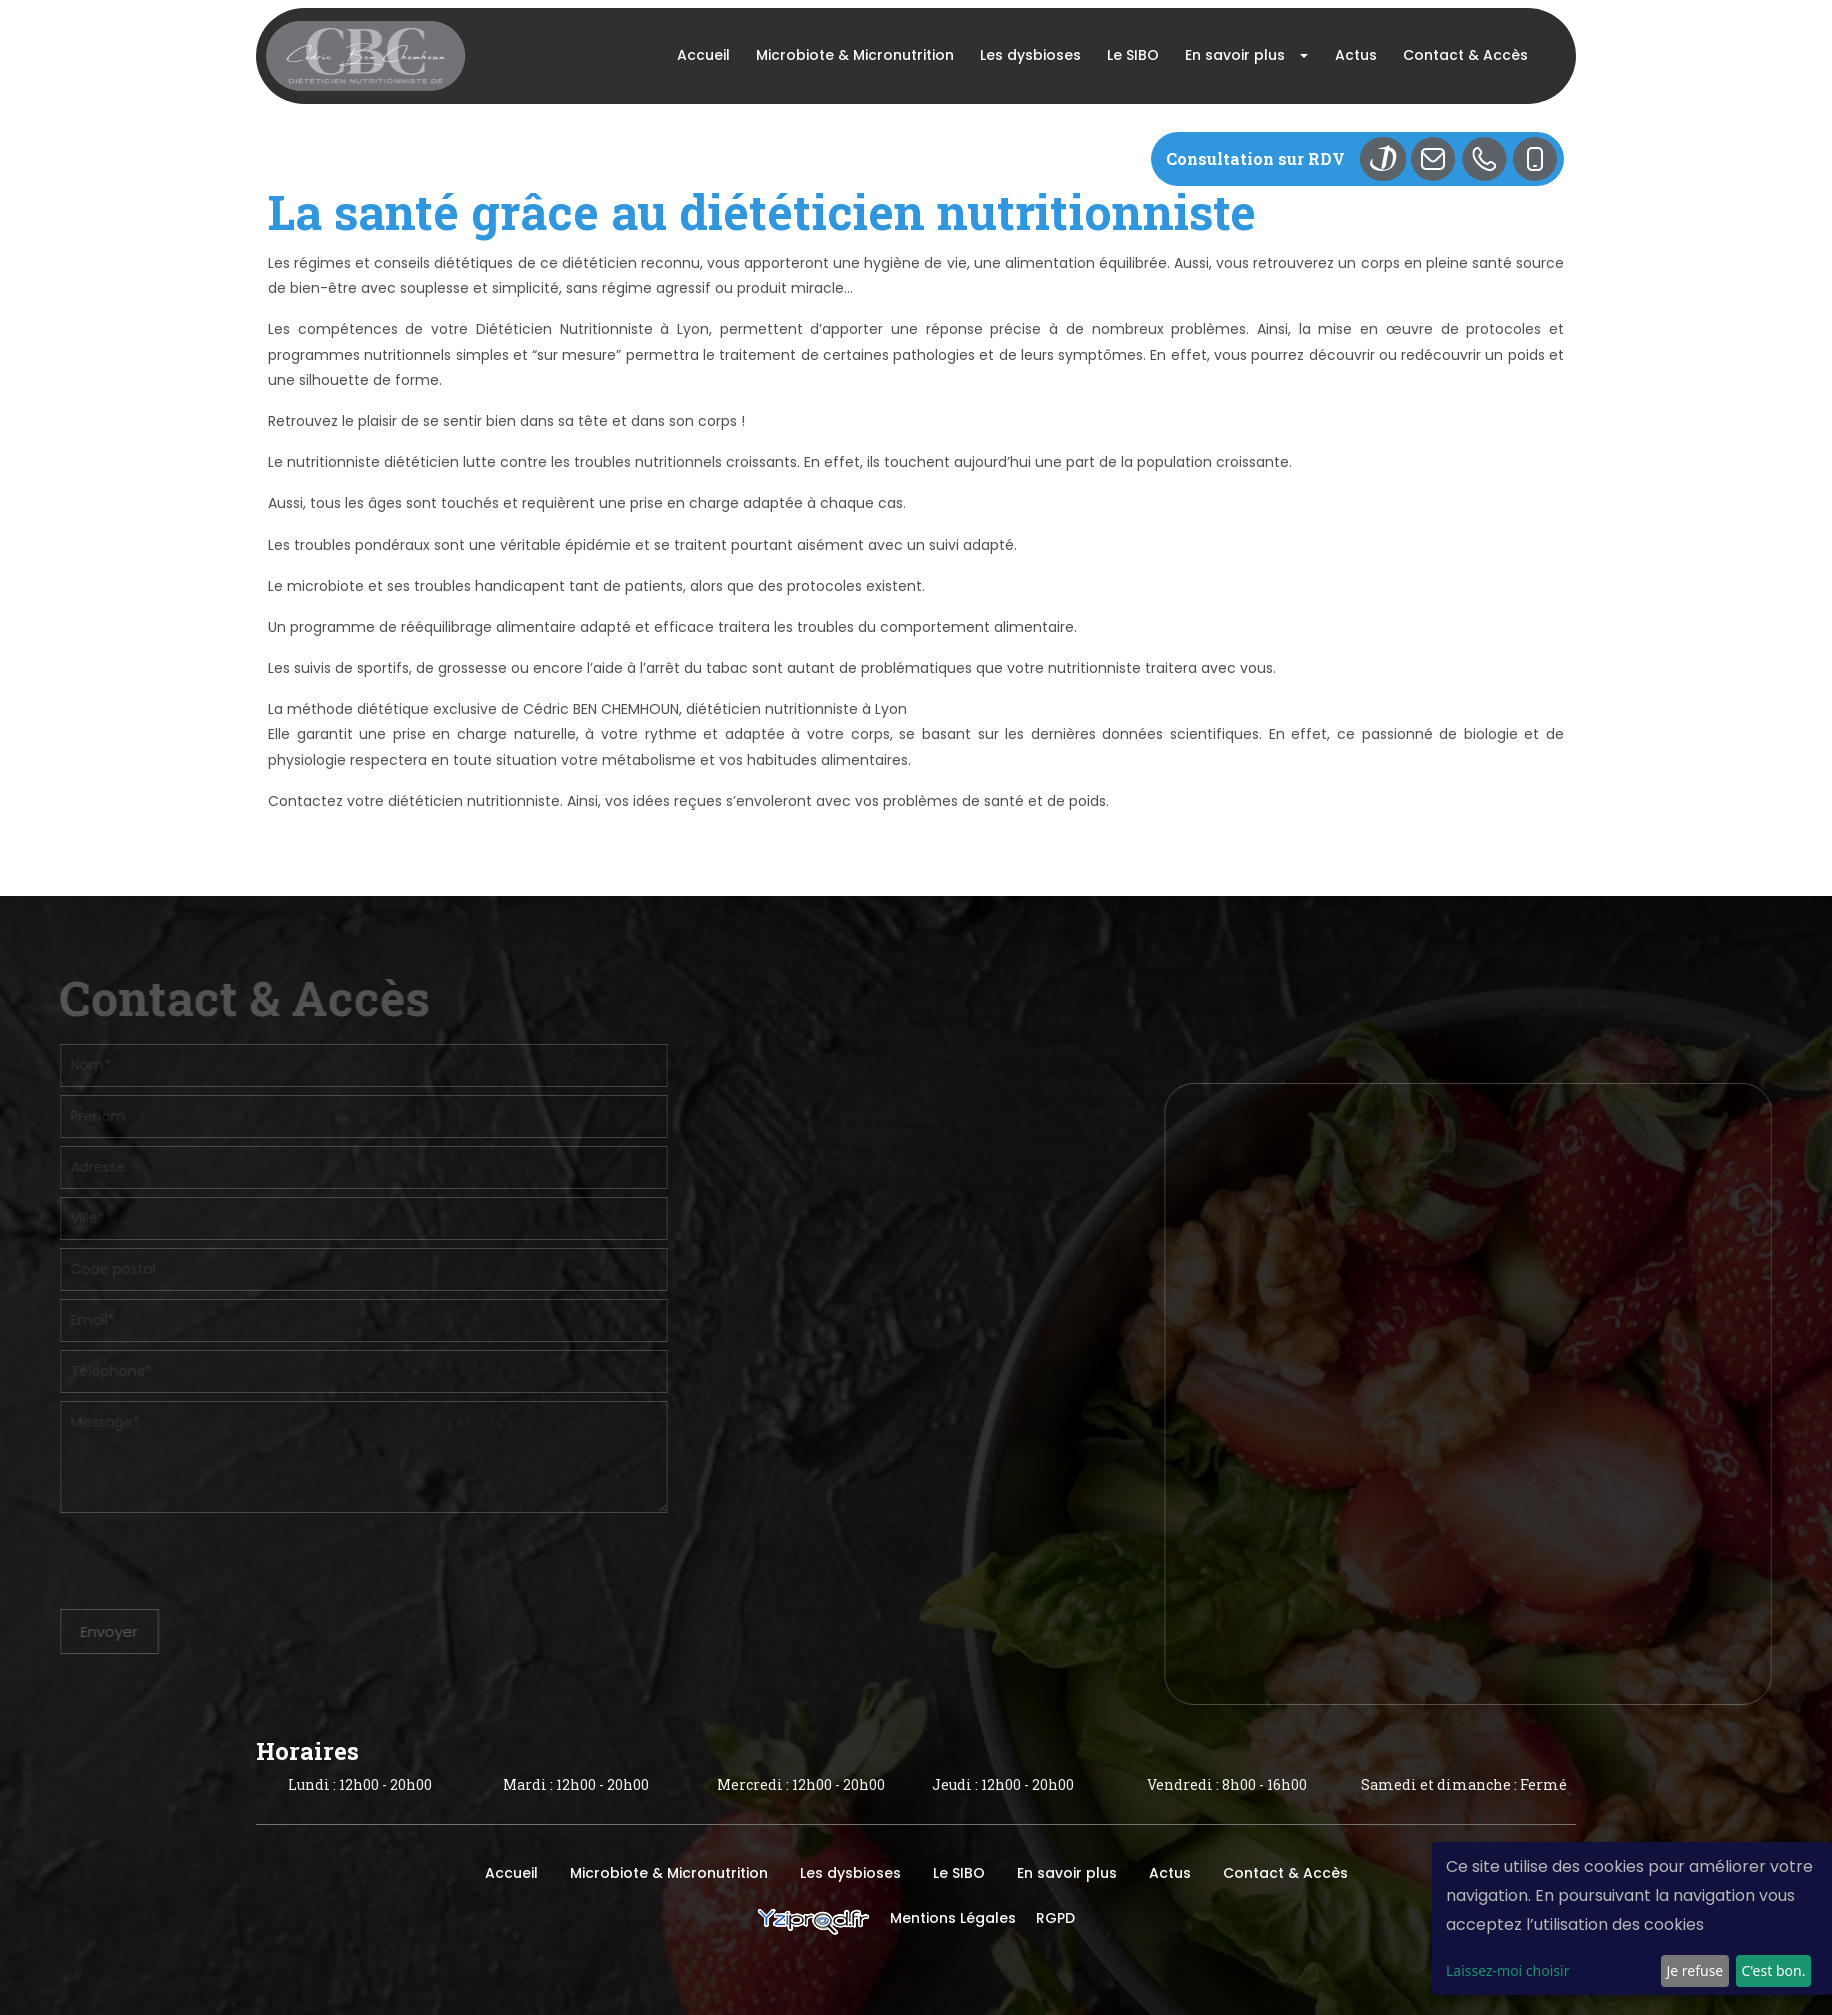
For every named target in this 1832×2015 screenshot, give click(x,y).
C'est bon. (1773, 1970)
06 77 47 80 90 (1520, 1017)
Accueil (703, 55)
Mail (1440, 159)
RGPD (1055, 1918)
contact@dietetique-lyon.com (1475, 1056)
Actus (1356, 55)
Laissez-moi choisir (1507, 1970)
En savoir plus (1235, 55)
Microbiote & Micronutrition (855, 55)
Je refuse (1694, 1970)
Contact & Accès (1465, 55)
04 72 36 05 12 (1416, 1017)
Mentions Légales (953, 1918)
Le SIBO (1133, 55)
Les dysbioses (1030, 55)
